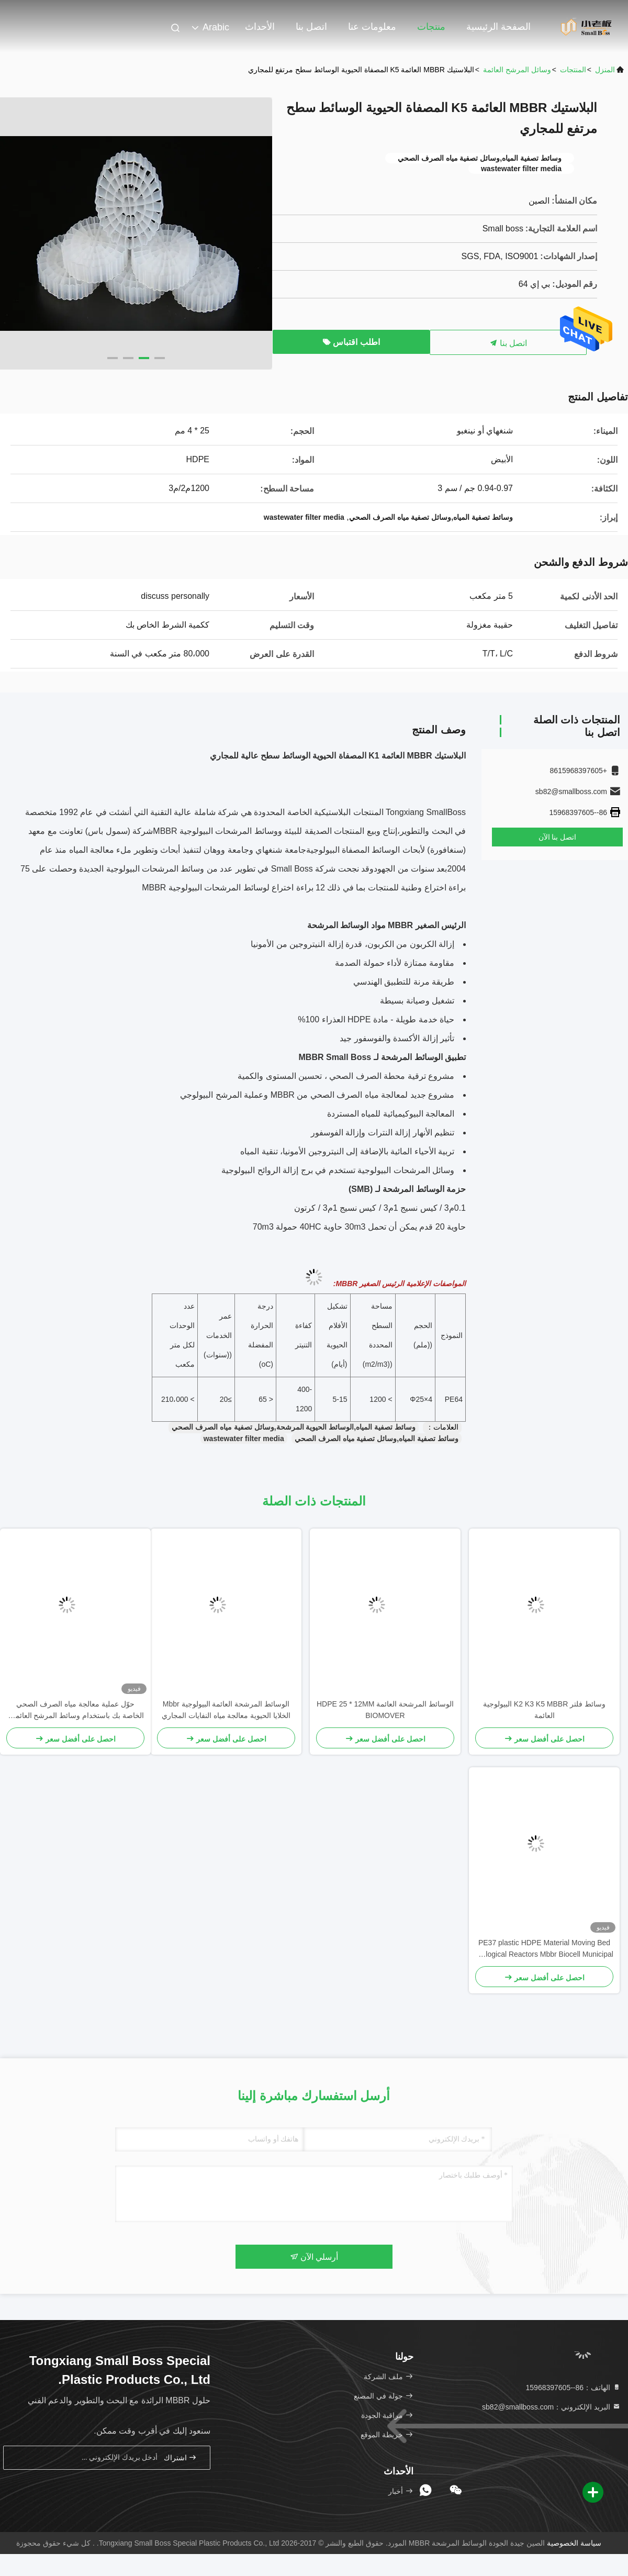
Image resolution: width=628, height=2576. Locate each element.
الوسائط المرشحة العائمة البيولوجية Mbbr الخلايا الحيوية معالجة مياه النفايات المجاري (226, 1710)
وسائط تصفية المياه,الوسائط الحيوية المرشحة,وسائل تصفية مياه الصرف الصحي (294, 1427)
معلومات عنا (372, 26)
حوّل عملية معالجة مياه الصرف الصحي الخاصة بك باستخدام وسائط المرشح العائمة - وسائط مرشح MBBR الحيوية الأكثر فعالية (75, 1710)
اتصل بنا (311, 26)
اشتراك (180, 2457)
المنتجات (573, 69)
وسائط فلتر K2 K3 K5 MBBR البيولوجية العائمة (544, 1710)
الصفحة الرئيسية (498, 26)
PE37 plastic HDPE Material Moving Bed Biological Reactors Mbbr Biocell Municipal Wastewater (544, 1949)
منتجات (431, 26)
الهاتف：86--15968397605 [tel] (573, 2387)
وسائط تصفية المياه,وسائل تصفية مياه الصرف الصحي (376, 1438)
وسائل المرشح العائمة (517, 69)
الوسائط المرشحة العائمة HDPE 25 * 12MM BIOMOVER (385, 1710)
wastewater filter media (244, 1438)
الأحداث (260, 26)
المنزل (605, 69)
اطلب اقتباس (351, 342)
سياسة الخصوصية (574, 2543)
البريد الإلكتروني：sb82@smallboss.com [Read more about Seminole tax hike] (551, 2407)
